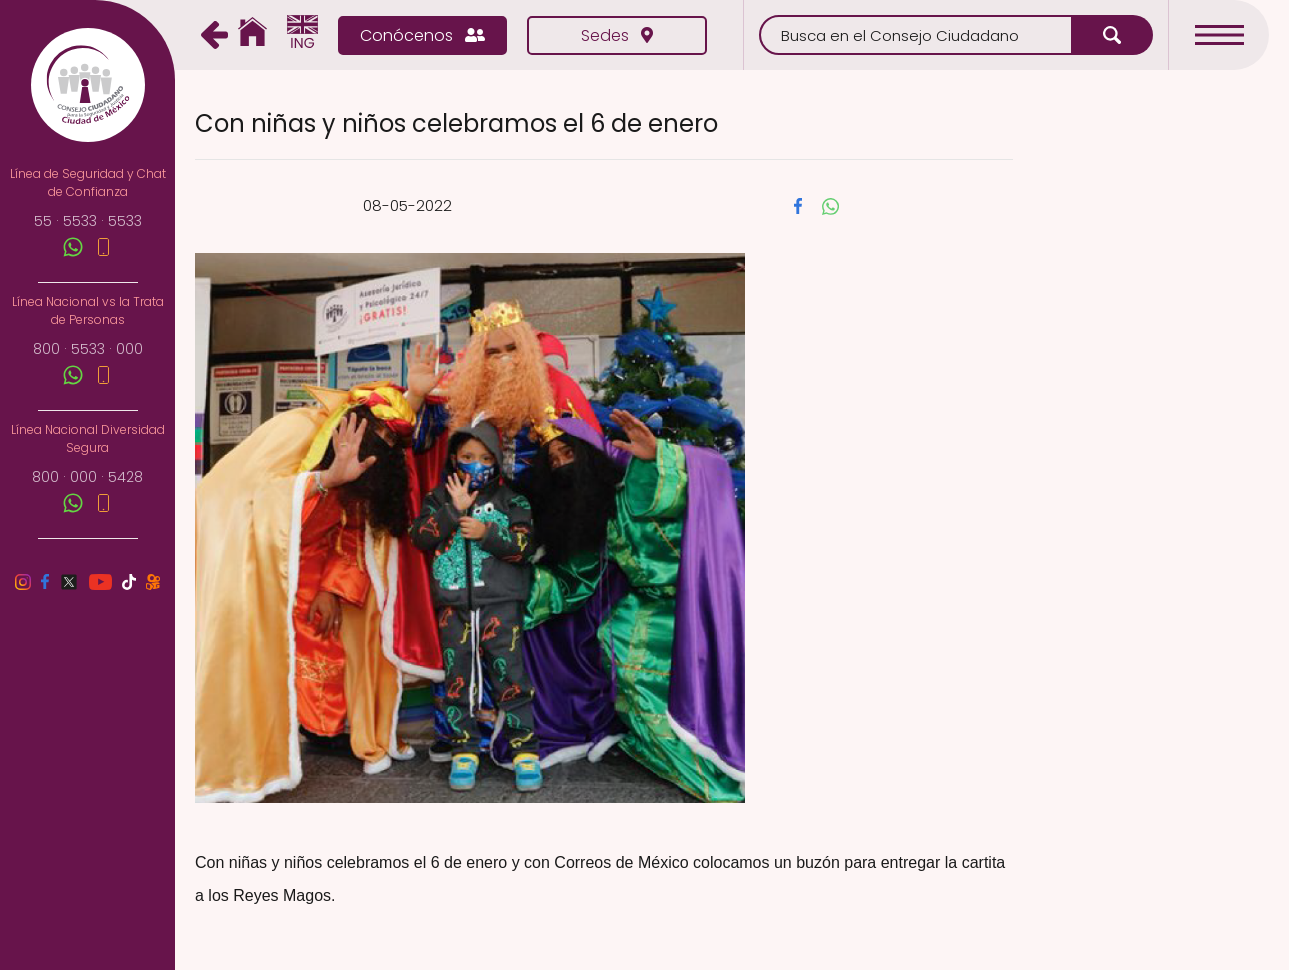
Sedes (617, 35)
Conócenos (422, 35)
